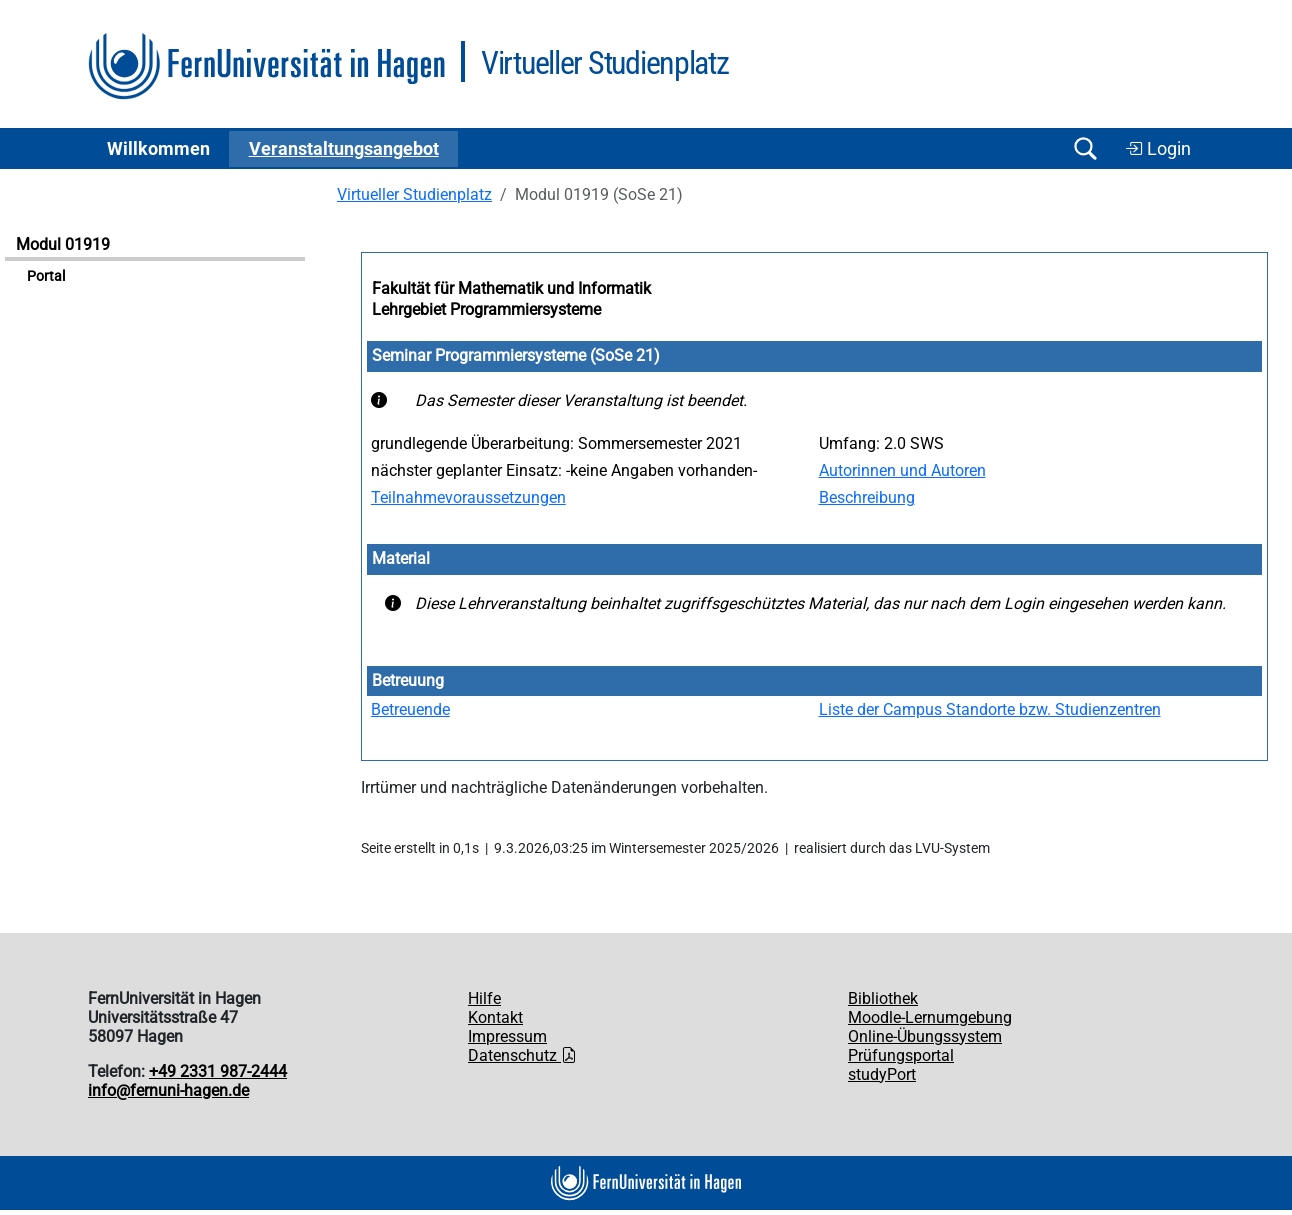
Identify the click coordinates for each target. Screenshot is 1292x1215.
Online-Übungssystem (925, 1036)
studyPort (882, 1074)
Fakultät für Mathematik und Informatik (511, 288)
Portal (46, 276)
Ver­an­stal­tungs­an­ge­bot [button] (344, 149)
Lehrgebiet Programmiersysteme (486, 309)
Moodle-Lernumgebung (930, 1017)
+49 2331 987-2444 (218, 1071)
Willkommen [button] (158, 149)
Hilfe (484, 998)
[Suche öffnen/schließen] (1085, 148)
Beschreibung (867, 497)
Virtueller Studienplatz (414, 194)
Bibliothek (883, 998)
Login (1158, 149)
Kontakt (495, 1017)
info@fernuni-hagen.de (168, 1090)
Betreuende (410, 709)
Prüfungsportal (901, 1055)
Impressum (507, 1036)
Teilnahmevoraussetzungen (468, 497)
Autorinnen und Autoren (902, 470)
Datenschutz (522, 1055)
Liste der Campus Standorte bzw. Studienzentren (990, 709)
